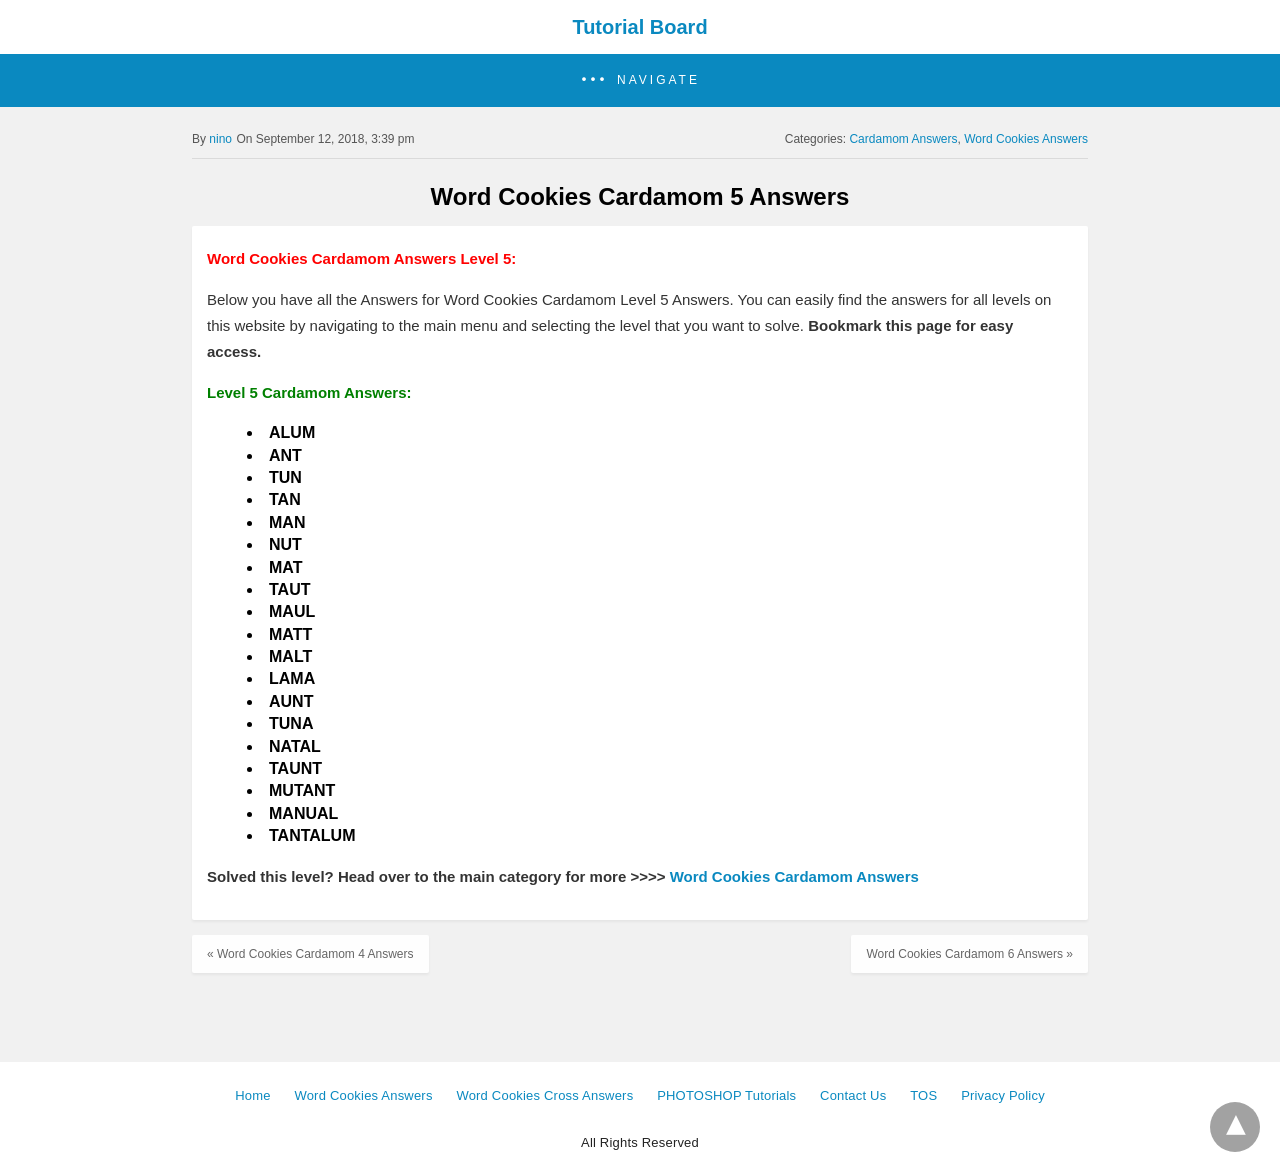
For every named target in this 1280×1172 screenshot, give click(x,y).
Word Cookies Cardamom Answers (794, 876)
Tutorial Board (639, 27)
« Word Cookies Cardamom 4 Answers (310, 954)
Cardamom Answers (903, 139)
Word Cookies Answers (1026, 139)
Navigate (658, 80)
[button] (640, 80)
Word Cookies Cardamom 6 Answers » (969, 954)
